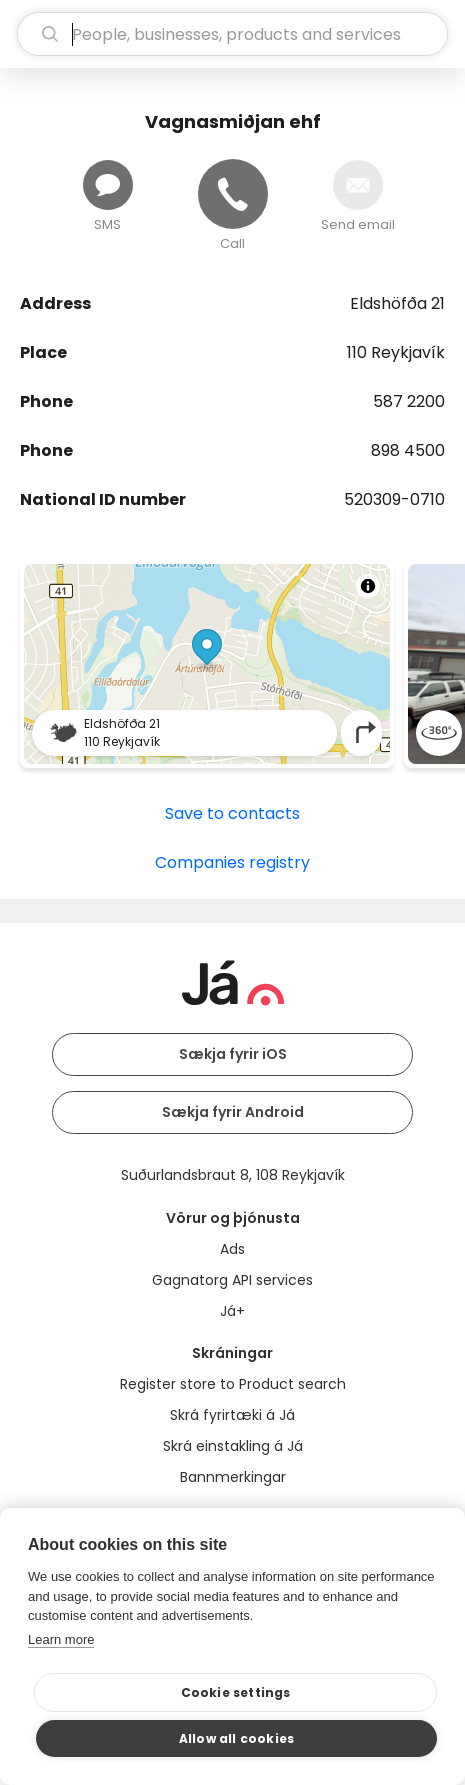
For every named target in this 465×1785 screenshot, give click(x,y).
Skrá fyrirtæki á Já (232, 1415)
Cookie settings (236, 1692)
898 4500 (408, 450)
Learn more (61, 1639)
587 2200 (409, 401)
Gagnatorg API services (232, 1280)
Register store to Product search (233, 1384)
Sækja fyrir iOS (233, 1054)
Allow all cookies (236, 1738)
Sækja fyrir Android (233, 1112)
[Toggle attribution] (368, 586)
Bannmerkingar (233, 1477)
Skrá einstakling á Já (233, 1446)
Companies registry (232, 862)
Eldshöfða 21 (397, 303)
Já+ (232, 1311)
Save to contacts (232, 813)
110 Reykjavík (396, 352)
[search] (232, 34)
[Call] (233, 194)
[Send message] (108, 185)
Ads (232, 1249)
